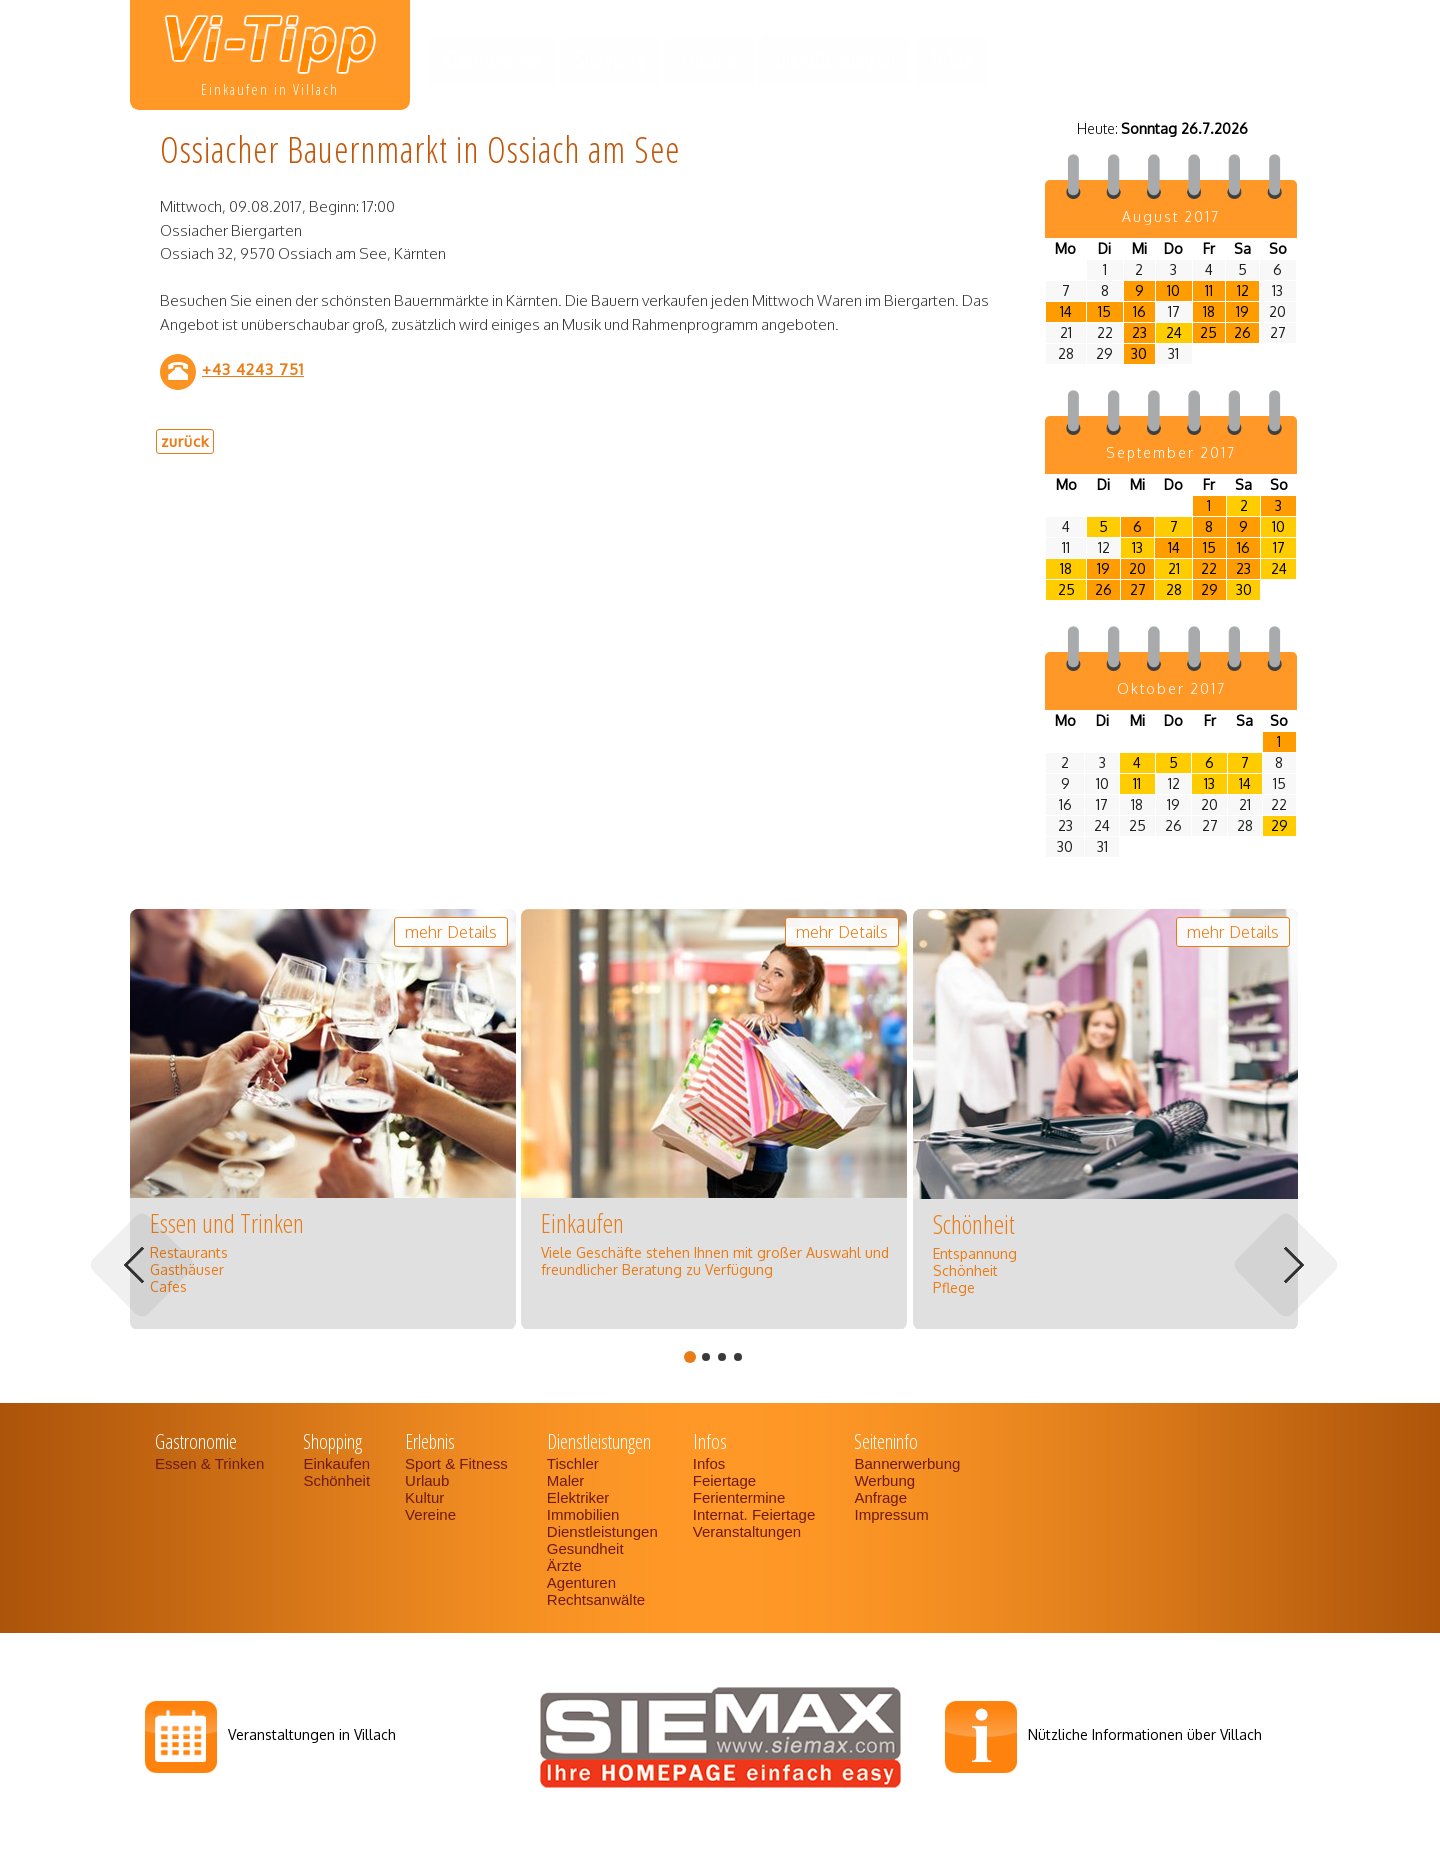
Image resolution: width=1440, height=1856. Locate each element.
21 (1174, 568)
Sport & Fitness (458, 1463)
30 (1139, 353)
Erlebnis (709, 59)
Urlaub (427, 1480)
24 (1174, 332)
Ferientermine (739, 1497)
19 (1242, 311)
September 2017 (1171, 452)
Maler (566, 1480)
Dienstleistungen (835, 59)
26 (1242, 332)
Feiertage (724, 1480)
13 (1137, 547)
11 (1209, 290)
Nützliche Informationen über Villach (1145, 1734)
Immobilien (583, 1514)
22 (1209, 568)
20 (1137, 568)
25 (1208, 332)
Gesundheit (585, 1548)
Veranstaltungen (747, 1531)
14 (1066, 311)
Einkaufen (336, 1463)
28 (1174, 589)
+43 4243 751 (253, 369)
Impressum (891, 1514)
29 (1209, 589)
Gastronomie (492, 59)
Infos (951, 59)
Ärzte (564, 1565)
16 (1139, 311)
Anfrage (880, 1497)
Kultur (424, 1497)
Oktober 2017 (1171, 688)
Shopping (609, 59)
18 (1209, 311)
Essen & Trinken (211, 1463)
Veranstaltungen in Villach (312, 1734)
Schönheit (336, 1480)
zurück (185, 441)
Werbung (884, 1480)
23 (1139, 332)
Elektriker (578, 1497)
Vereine (430, 1514)
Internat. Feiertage (756, 1514)
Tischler (573, 1463)
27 (1138, 589)
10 (1173, 290)
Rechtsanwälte (596, 1599)
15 (1104, 311)
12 (1243, 290)
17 (1279, 547)
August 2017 (1171, 216)
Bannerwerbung (907, 1463)
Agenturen (581, 1582)
